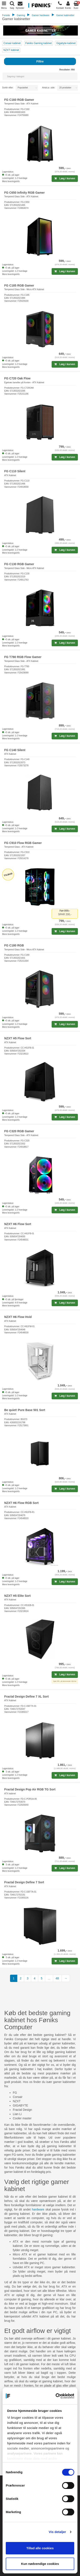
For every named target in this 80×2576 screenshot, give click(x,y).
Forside (6, 15)
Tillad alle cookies (40, 2548)
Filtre (40, 61)
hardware (38, 2209)
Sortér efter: (7, 87)
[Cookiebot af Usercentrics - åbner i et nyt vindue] (56, 2396)
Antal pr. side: (48, 87)
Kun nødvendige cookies (40, 2564)
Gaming (21, 15)
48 (57, 1978)
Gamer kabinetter (65, 15)
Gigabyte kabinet (66, 43)
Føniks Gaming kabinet (38, 43)
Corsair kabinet (12, 43)
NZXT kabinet (11, 50)
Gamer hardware (40, 15)
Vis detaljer (57, 2532)
